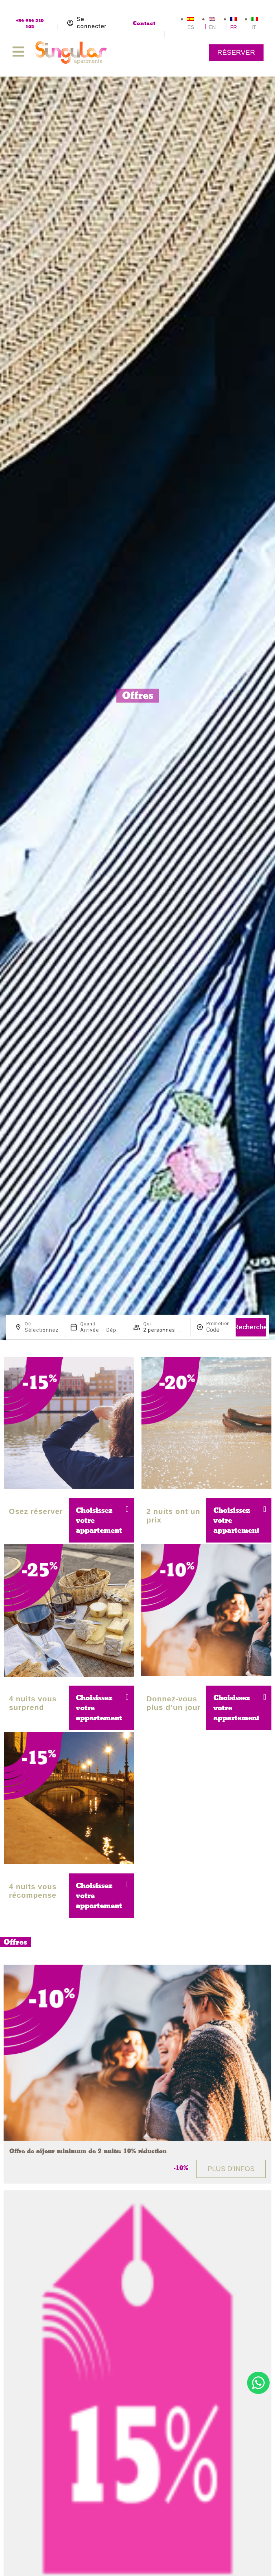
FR (233, 27)
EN (212, 27)
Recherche (251, 1327)
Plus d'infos (231, 2168)
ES (190, 27)
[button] (129, 1509)
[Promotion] (218, 1329)
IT (253, 27)
